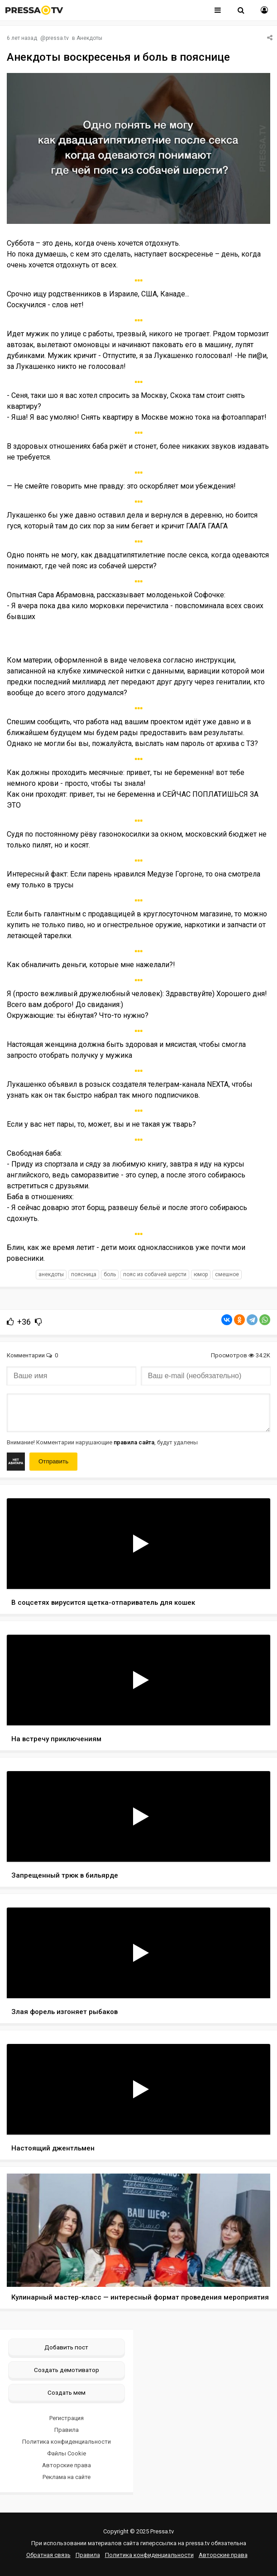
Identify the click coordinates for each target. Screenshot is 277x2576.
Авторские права (66, 2465)
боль (110, 1274)
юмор (201, 1274)
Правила (66, 2429)
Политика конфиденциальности (66, 2441)
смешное (227, 1274)
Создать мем (67, 2392)
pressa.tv (57, 38)
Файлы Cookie (66, 2453)
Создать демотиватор (66, 2369)
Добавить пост (66, 2347)
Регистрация (66, 2418)
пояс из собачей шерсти (154, 1274)
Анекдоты (89, 38)
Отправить (53, 1461)
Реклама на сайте (67, 2477)
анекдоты (51, 1274)
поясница (83, 1274)
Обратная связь (48, 2555)
